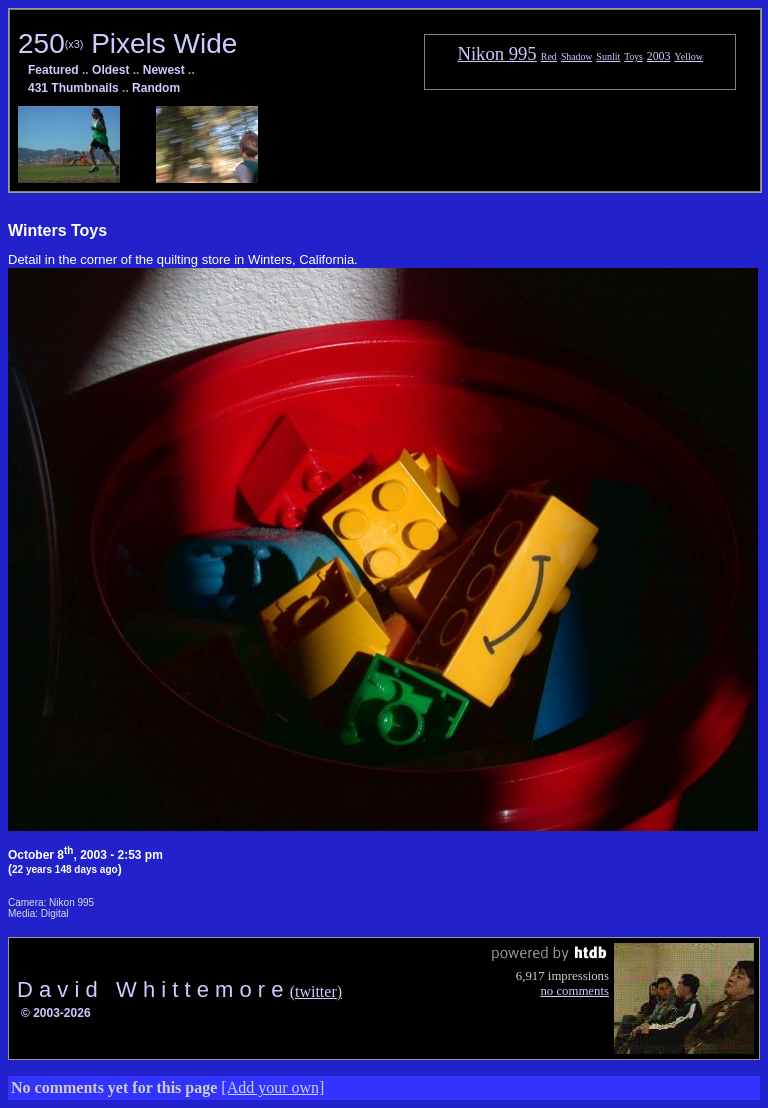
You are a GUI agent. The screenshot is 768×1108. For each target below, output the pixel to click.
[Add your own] (272, 1087)
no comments (574, 991)
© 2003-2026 (56, 1013)
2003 (659, 56)
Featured (53, 70)
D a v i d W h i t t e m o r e (153, 989)
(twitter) (316, 991)
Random (156, 88)
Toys (633, 56)
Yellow (688, 56)
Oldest (110, 70)
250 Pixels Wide (127, 43)
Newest (164, 70)
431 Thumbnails (73, 88)
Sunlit (608, 56)
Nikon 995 (496, 53)
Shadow (576, 56)
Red (549, 56)
